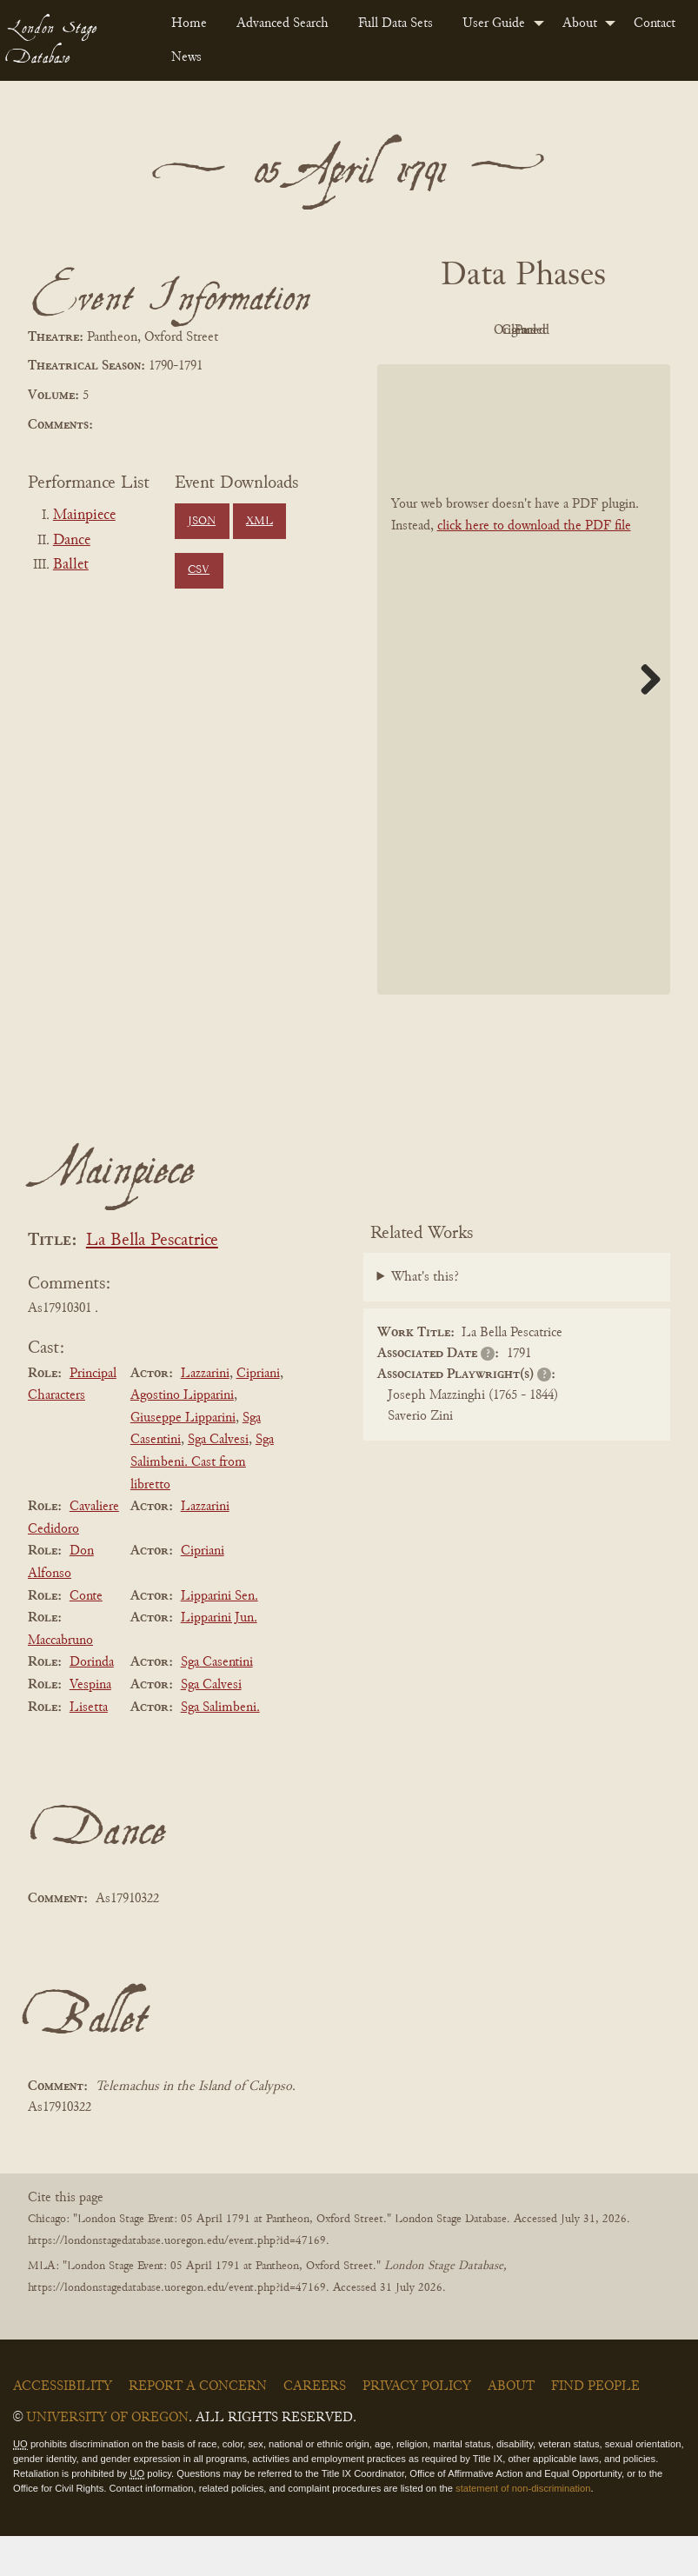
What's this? (425, 1317)
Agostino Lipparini (182, 1434)
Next (644, 718)
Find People (595, 2426)
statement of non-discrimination (522, 2527)
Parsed (519, 370)
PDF (423, 330)
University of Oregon (107, 2458)
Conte (86, 1635)
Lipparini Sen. (219, 1635)
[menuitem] (190, 23)
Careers (314, 2426)
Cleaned (615, 330)
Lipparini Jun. (219, 1657)
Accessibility (62, 2426)
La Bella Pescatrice (152, 1280)
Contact (654, 23)
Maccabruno (60, 1680)
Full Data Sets (395, 23)
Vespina (90, 1724)
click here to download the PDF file (534, 565)
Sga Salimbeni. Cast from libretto (202, 1502)
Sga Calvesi (218, 1480)
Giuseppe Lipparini (183, 1457)
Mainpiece (84, 515)
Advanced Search (282, 23)
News (186, 57)
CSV (198, 570)
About (579, 23)
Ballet (71, 565)
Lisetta (89, 1747)
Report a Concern (198, 2426)
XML (259, 522)
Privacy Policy (416, 2426)
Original (519, 330)
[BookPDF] (524, 718)
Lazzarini (205, 1413)
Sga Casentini (217, 1702)
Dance (71, 541)
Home (189, 23)
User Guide (493, 23)
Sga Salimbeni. (220, 1747)
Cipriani (258, 1413)
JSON (202, 522)
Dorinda (92, 1702)
